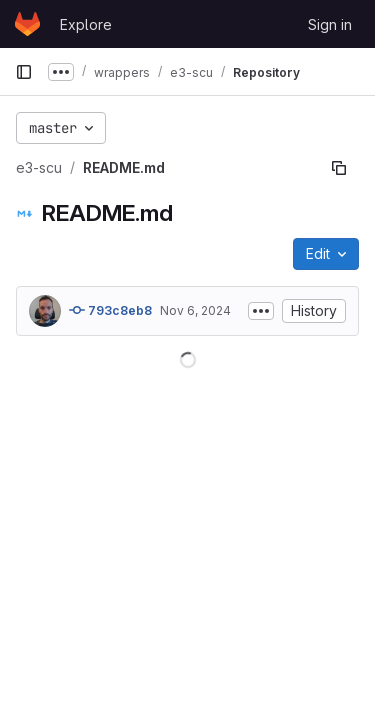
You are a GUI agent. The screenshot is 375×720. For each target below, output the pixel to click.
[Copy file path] (339, 168)
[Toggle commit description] (261, 311)
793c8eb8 (110, 310)
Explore (86, 24)
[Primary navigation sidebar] (24, 72)
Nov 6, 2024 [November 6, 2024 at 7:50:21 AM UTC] (195, 310)
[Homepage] (27, 24)
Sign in (330, 24)
